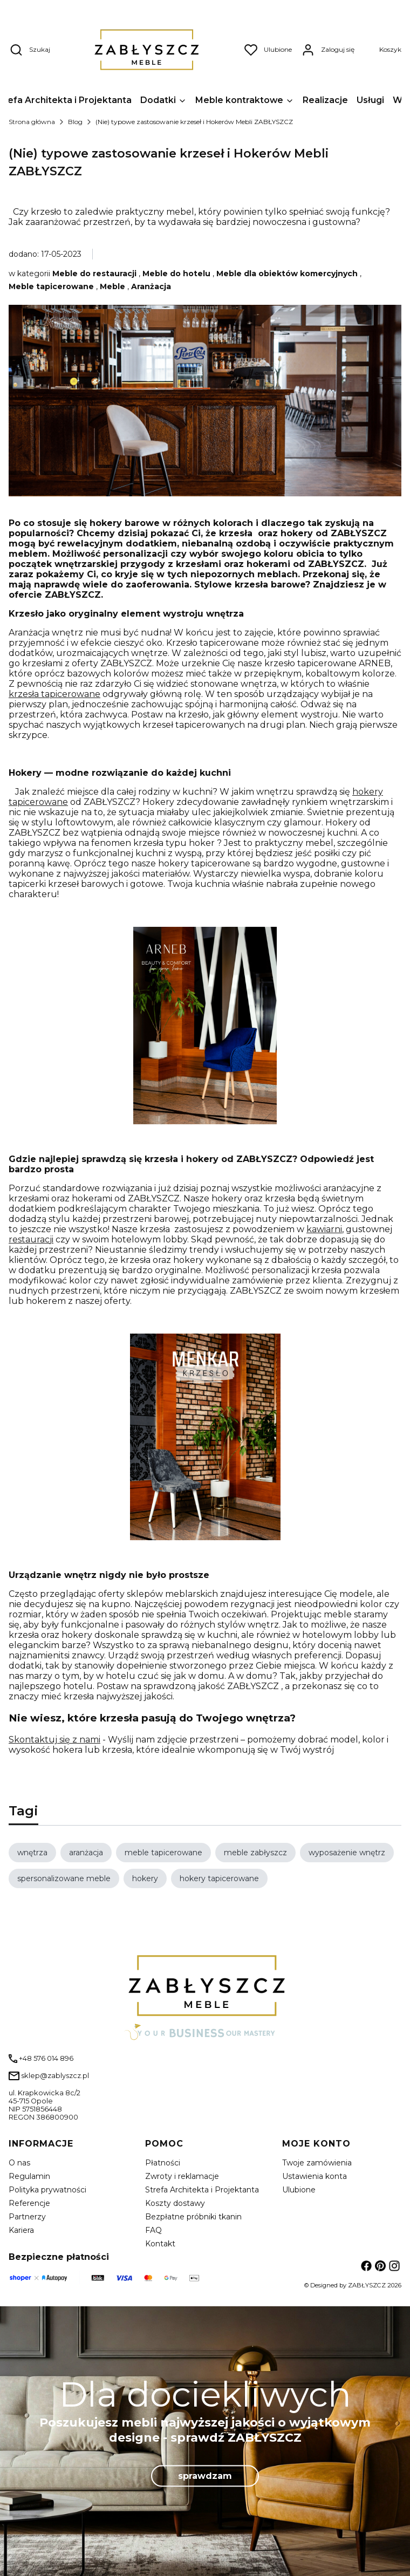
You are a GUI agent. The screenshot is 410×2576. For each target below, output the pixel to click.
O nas (19, 2163)
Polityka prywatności (47, 2190)
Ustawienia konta (314, 2176)
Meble (112, 286)
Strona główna (32, 122)
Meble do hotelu (176, 273)
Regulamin (29, 2176)
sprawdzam (205, 2475)
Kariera (21, 2230)
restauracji (31, 1239)
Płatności (162, 2163)
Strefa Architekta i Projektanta (202, 2190)
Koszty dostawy (175, 2203)
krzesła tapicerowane (54, 694)
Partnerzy (27, 2217)
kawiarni (324, 1229)
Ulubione (299, 2190)
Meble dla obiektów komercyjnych (287, 273)
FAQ (153, 2230)
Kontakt (160, 2244)
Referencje (29, 2203)
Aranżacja (151, 286)
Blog (75, 122)
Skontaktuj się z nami (54, 1739)
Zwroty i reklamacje (182, 2176)
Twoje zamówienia (317, 2163)
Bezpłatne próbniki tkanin (193, 2217)
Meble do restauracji (94, 273)
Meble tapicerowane (51, 286)
